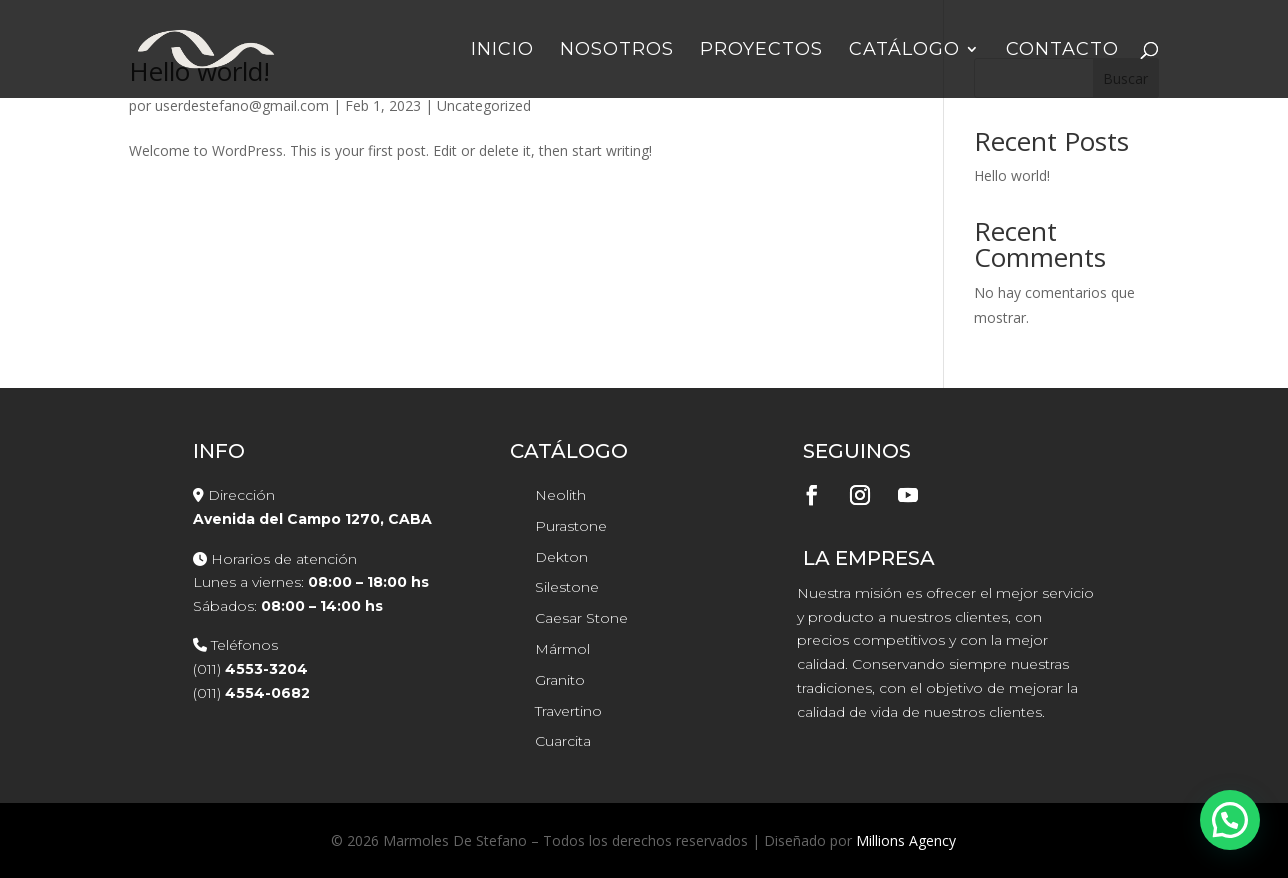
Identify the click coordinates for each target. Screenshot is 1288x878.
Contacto (1062, 51)
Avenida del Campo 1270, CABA (312, 519)
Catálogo (904, 51)
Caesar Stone (581, 618)
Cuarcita (563, 741)
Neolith (560, 495)
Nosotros (617, 51)
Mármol (562, 649)
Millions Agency (906, 840)
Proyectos (761, 51)
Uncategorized (484, 105)
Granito (560, 680)
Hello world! (1012, 175)
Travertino (568, 711)
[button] (1230, 820)
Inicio (502, 51)
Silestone (567, 587)
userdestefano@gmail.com (242, 105)
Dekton (561, 557)
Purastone (571, 526)
